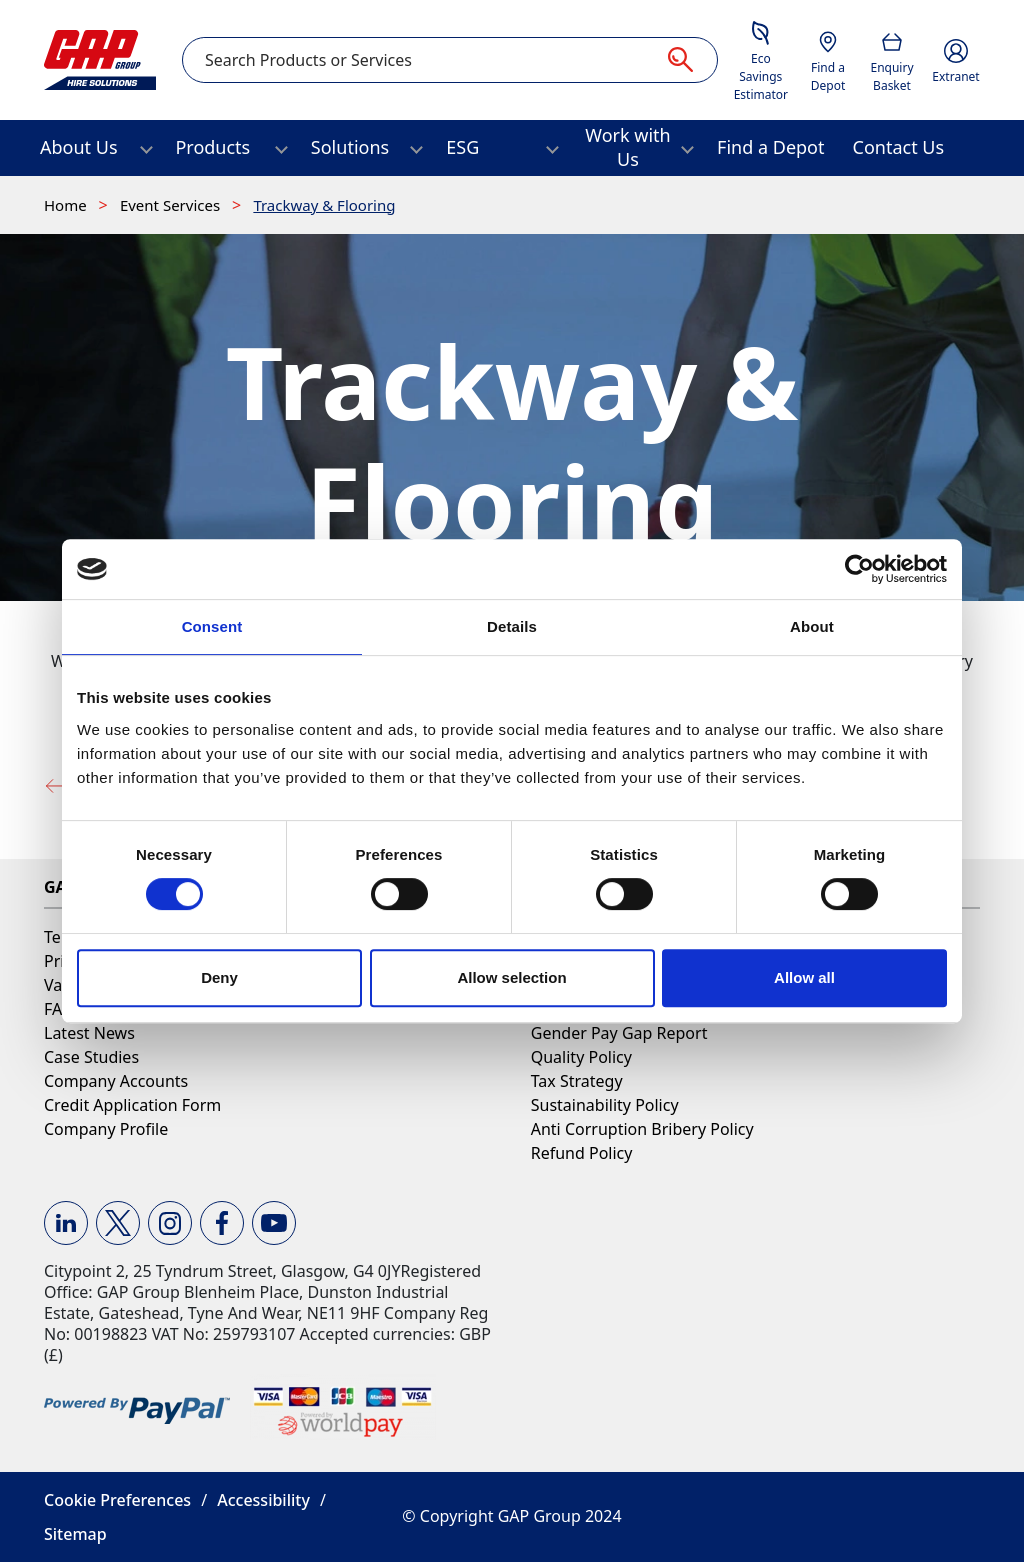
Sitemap (75, 1534)
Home (67, 205)
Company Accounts (116, 1081)
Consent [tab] (212, 626)
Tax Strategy (577, 1081)
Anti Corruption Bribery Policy (642, 1129)
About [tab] (812, 626)
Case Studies (91, 1057)
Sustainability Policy (605, 1105)
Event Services (172, 205)
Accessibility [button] (263, 1500)
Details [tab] (512, 626)
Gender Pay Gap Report (619, 1033)
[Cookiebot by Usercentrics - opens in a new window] (859, 569)
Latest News (89, 1033)
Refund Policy (582, 1153)
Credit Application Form (132, 1105)
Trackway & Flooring (324, 205)
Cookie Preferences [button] (117, 1500)
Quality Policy (581, 1057)
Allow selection (511, 977)
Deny (219, 977)
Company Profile (106, 1129)
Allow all (804, 977)
